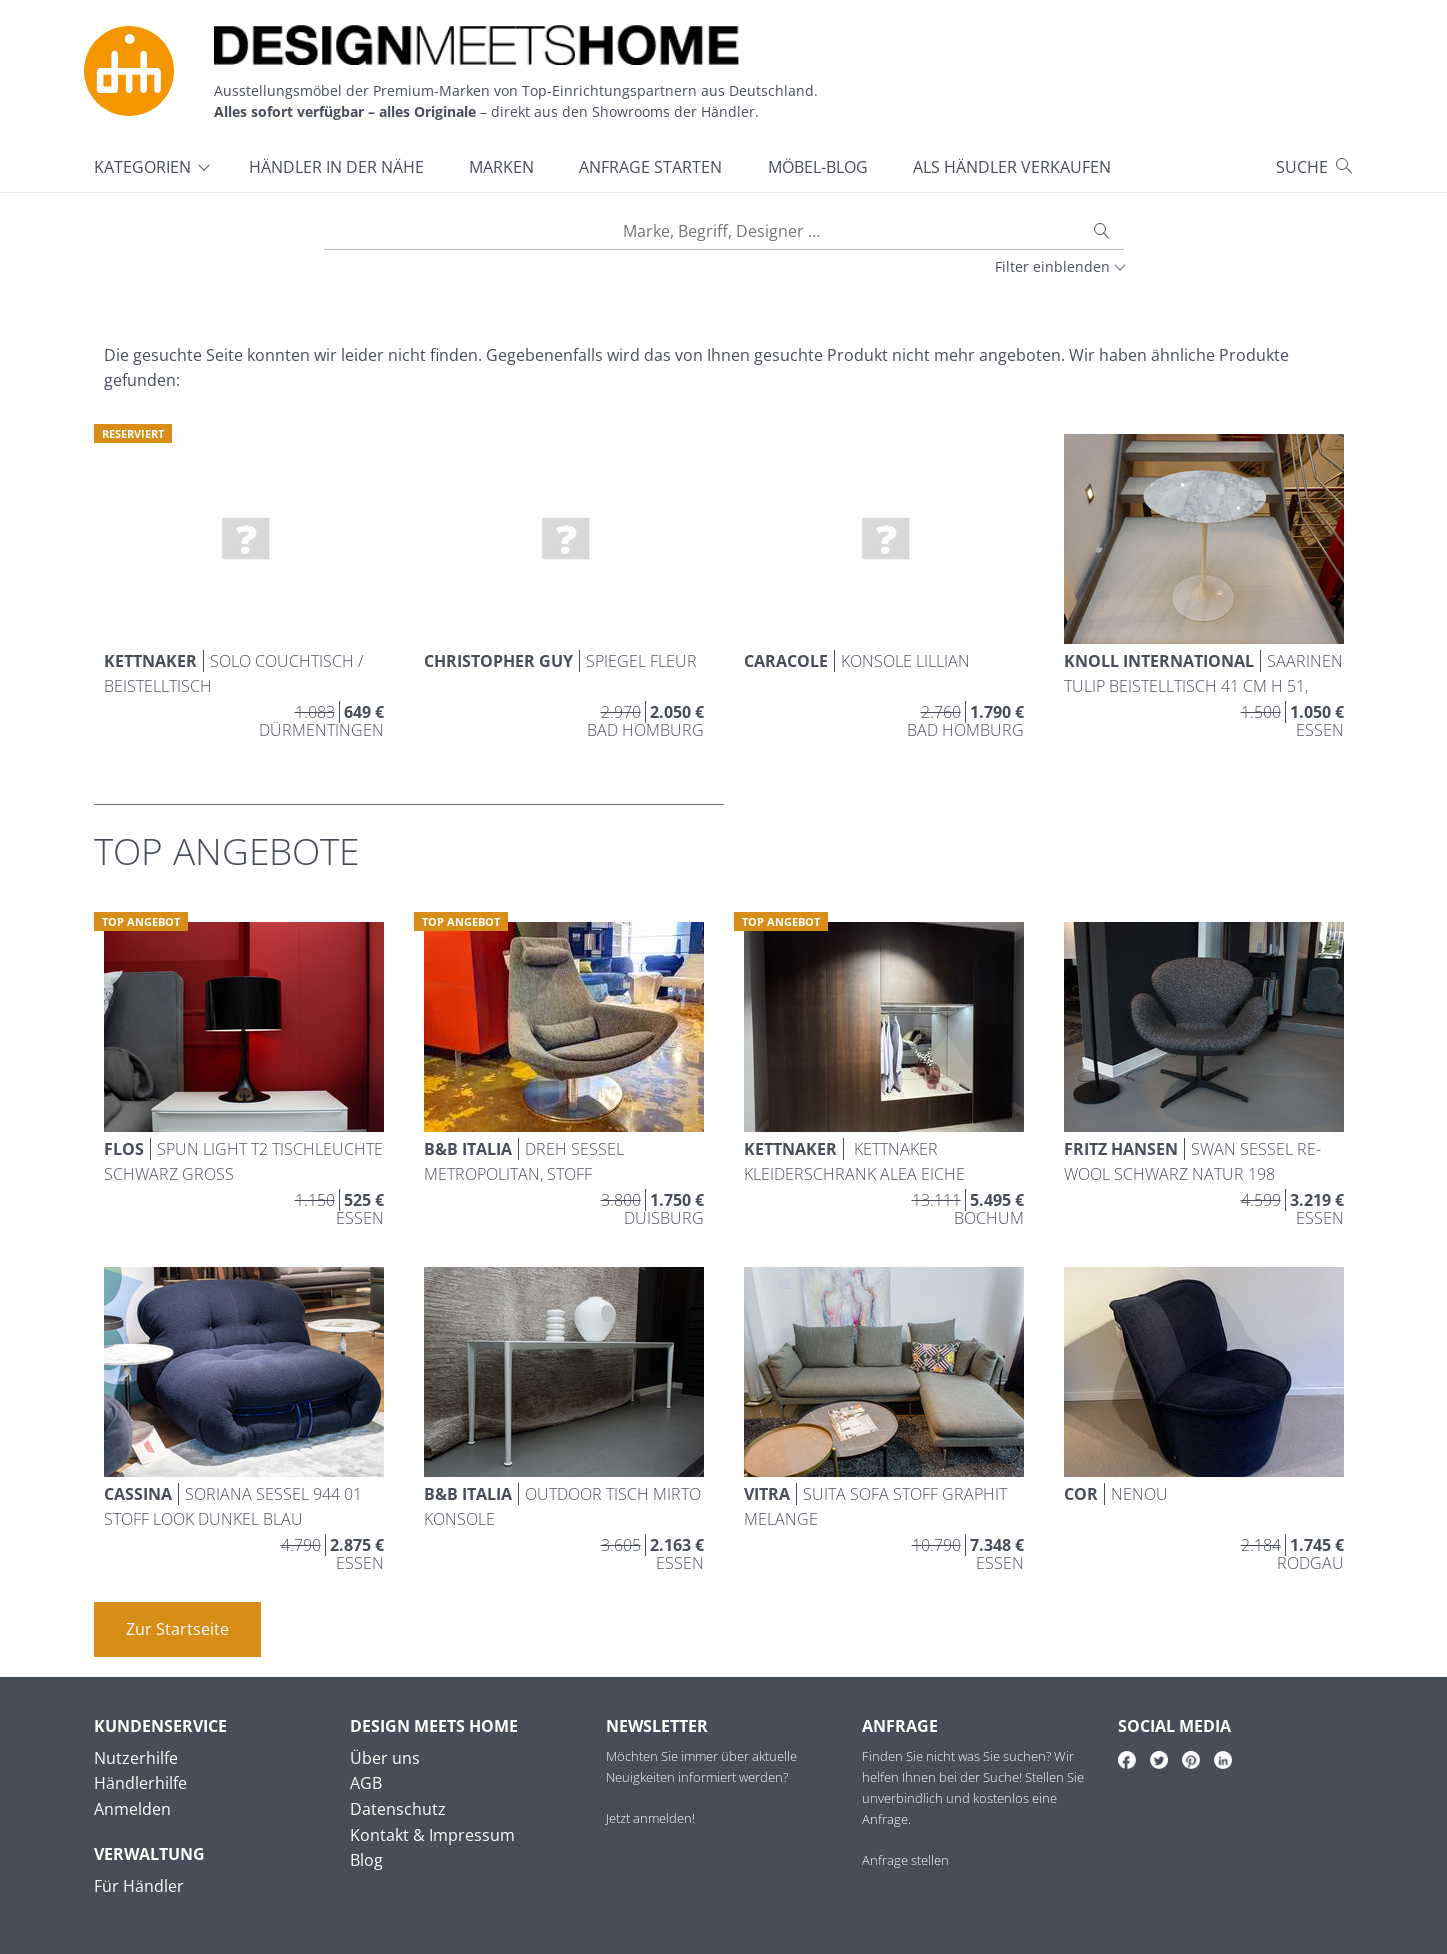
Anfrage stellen (905, 1860)
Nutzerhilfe (136, 1758)
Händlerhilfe (140, 1783)
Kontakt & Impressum (432, 1835)
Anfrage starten (650, 167)
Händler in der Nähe (336, 167)
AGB (366, 1783)
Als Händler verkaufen (1012, 167)
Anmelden (132, 1809)
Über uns (385, 1758)
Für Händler (139, 1886)
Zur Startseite (177, 1629)
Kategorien (142, 167)
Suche (1302, 167)
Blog (366, 1860)
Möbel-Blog (818, 167)
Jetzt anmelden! (650, 1818)
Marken (501, 167)
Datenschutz (398, 1809)
